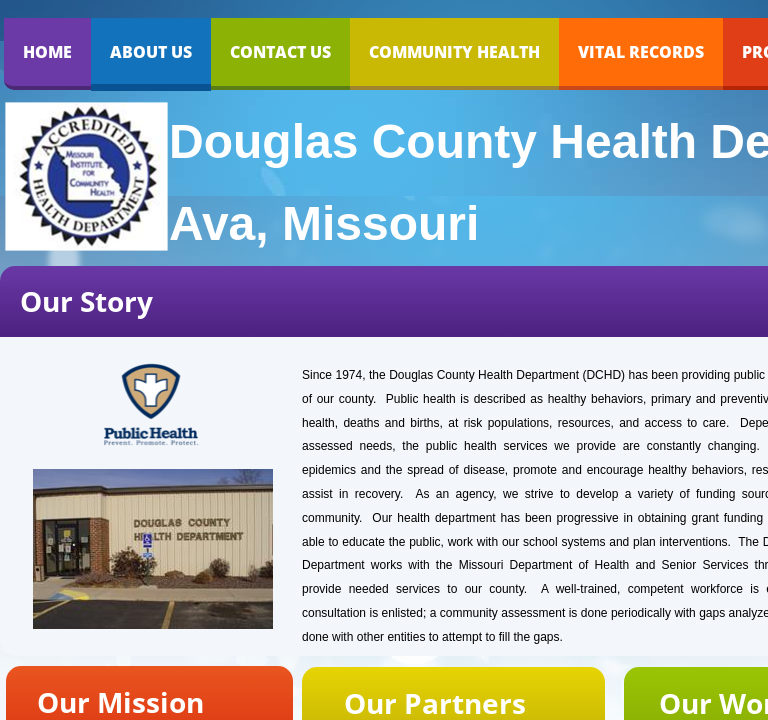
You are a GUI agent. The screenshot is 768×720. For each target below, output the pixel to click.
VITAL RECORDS (641, 52)
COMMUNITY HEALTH (454, 52)
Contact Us (280, 52)
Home (47, 52)
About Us (151, 52)
